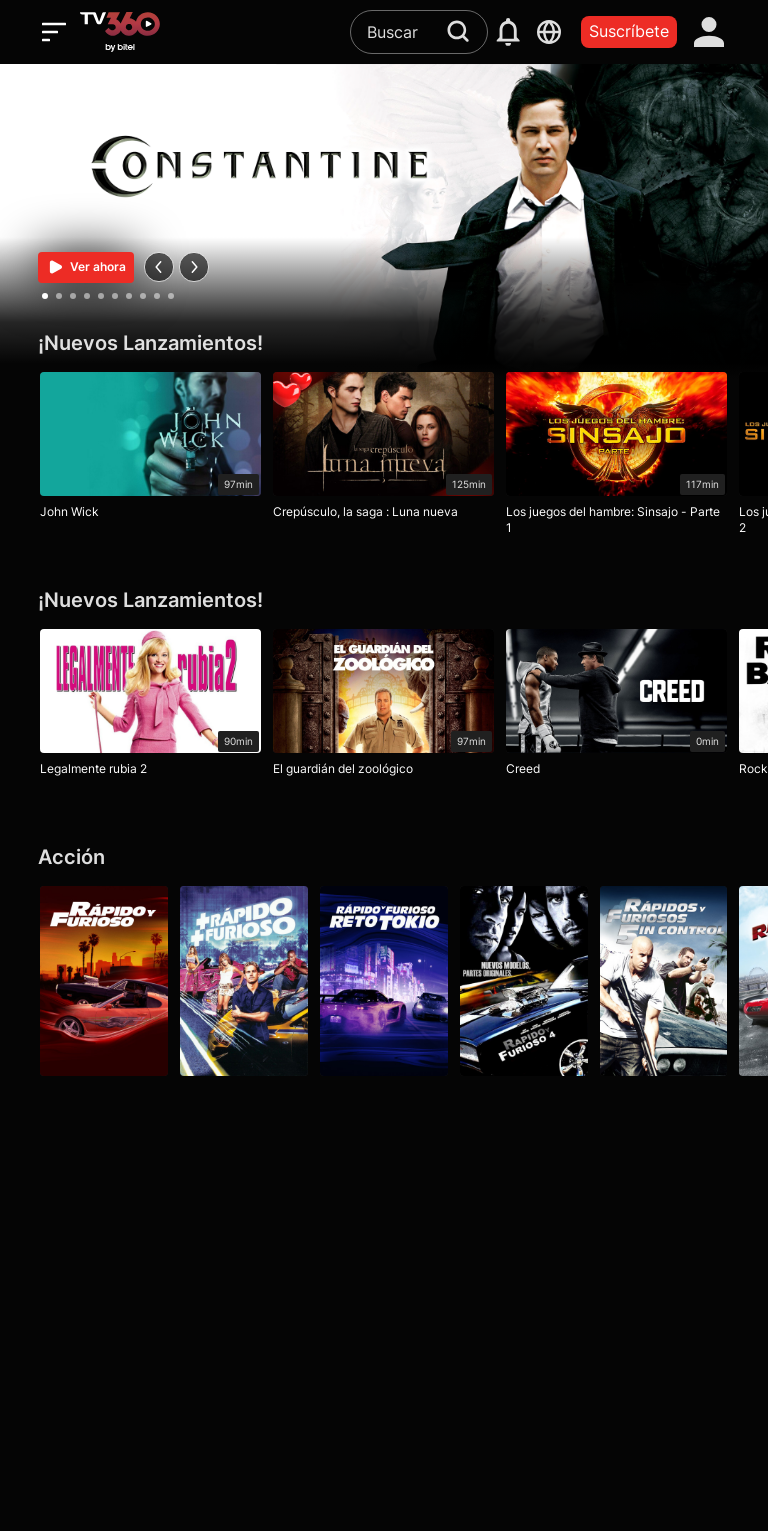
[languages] (549, 32)
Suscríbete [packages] (629, 31)
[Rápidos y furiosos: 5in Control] (664, 981)
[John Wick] (150, 450)
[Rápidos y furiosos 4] (524, 981)
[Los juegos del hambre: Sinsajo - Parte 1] (616, 458)
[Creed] (616, 707)
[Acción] (383, 857)
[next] (194, 267)
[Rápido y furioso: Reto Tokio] (384, 981)
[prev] (159, 267)
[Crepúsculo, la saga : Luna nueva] (383, 450)
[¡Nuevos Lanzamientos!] (383, 343)
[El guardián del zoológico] (383, 707)
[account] (709, 32)
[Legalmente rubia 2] (150, 707)
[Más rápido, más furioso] (244, 981)
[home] (120, 32)
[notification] (508, 32)
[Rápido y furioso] (104, 981)
